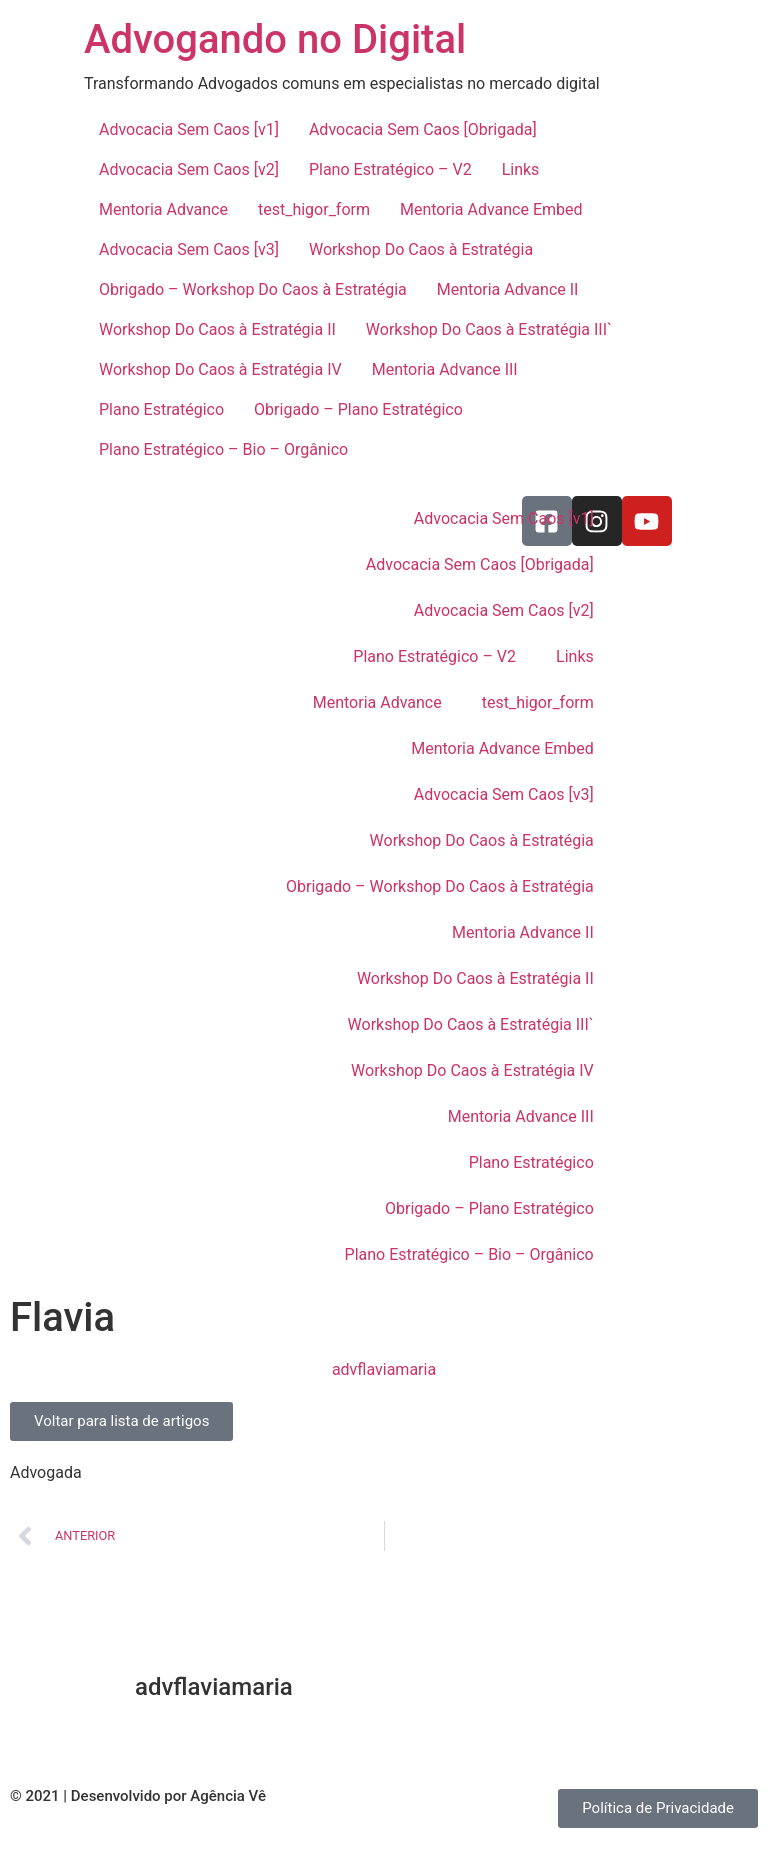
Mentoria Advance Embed (491, 209)
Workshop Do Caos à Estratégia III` (489, 329)
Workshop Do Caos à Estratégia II (217, 329)
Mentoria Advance (163, 209)
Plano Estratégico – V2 (390, 169)
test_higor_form (314, 209)
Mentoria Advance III (445, 369)
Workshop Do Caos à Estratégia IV (220, 369)
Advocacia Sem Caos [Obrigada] (423, 129)
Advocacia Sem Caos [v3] (189, 249)
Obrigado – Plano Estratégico (358, 409)
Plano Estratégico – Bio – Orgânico (223, 449)
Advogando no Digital (275, 39)
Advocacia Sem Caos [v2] (189, 169)
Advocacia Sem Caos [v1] (189, 129)
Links (521, 169)
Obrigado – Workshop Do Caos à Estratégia (253, 289)
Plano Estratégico (161, 409)
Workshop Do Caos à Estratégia (421, 249)
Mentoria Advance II (508, 289)
